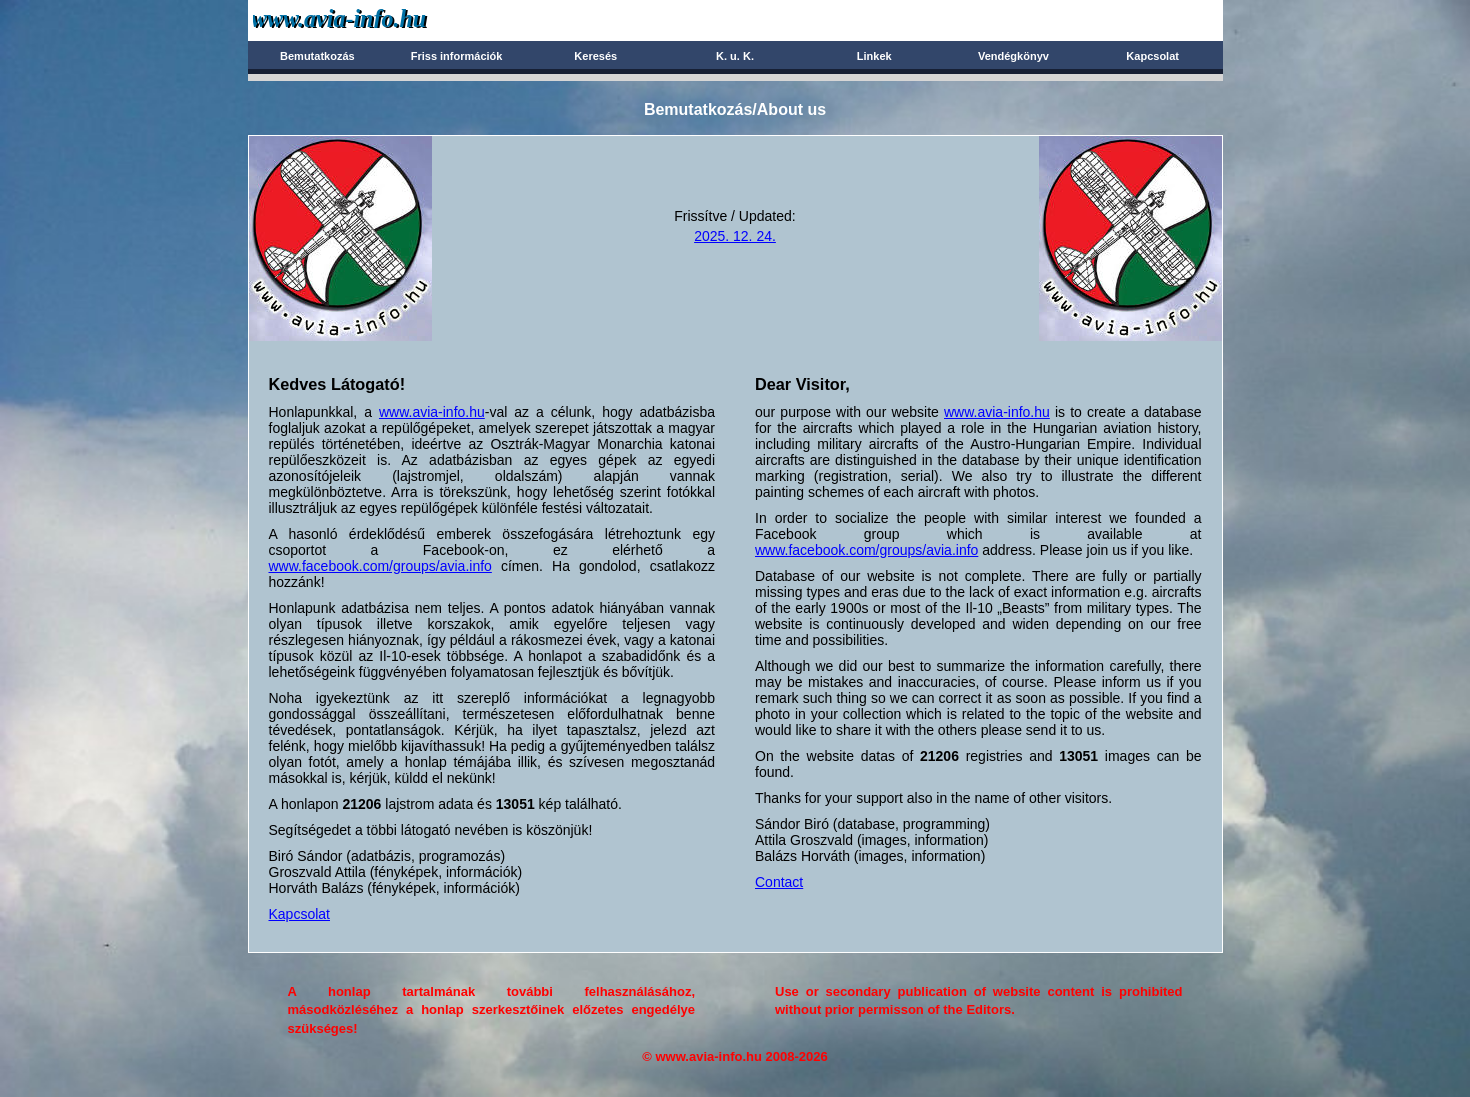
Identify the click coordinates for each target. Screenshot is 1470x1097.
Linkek (874, 56)
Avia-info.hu (374, 19)
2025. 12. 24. (735, 236)
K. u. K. (735, 56)
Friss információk (457, 56)
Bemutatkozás (317, 56)
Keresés (595, 56)
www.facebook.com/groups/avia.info (380, 566)
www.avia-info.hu (432, 412)
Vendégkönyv (1013, 56)
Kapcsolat (1152, 56)
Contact (779, 882)
